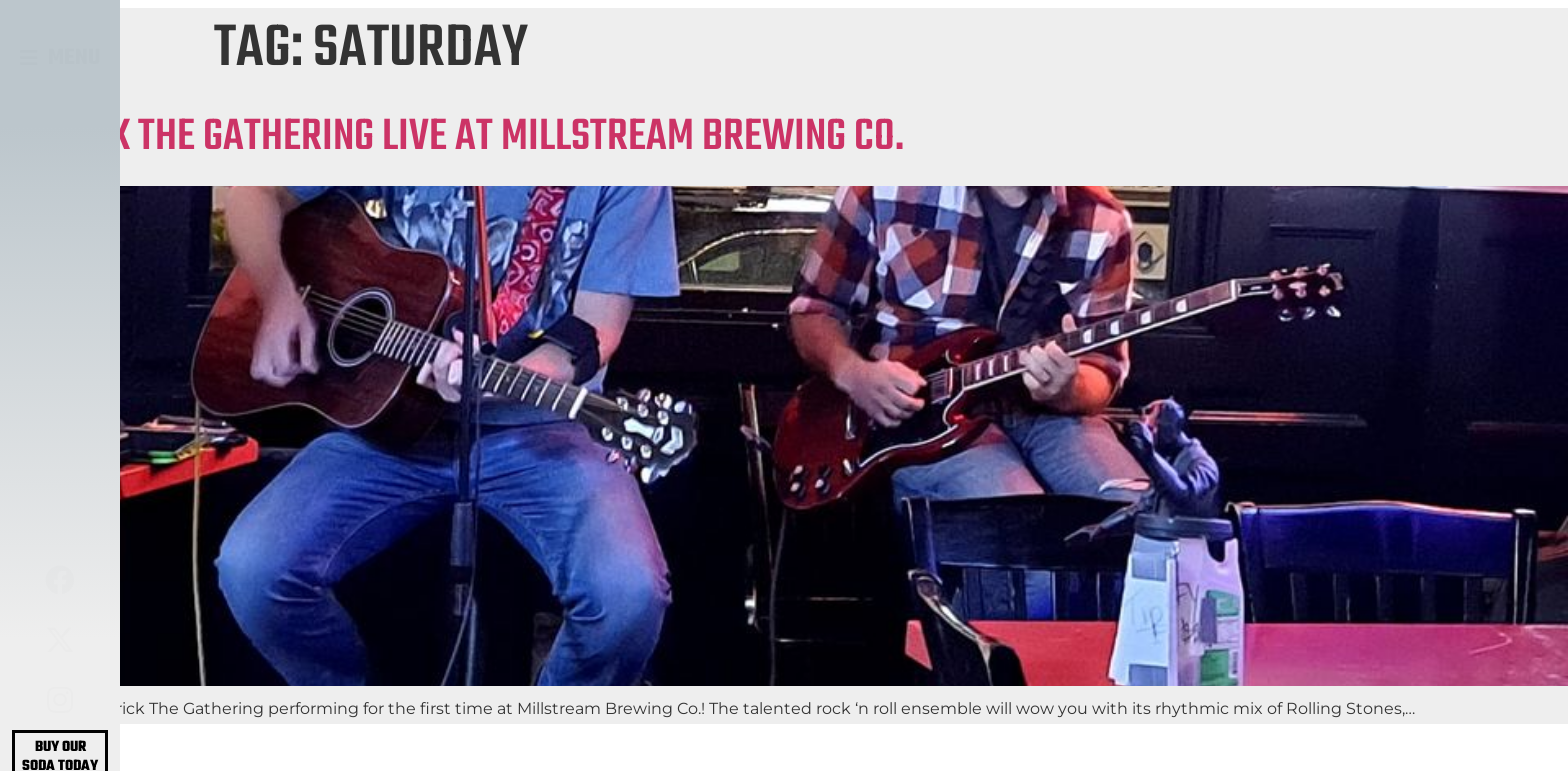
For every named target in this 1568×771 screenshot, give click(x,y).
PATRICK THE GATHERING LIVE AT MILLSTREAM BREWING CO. (452, 137)
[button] (60, 58)
